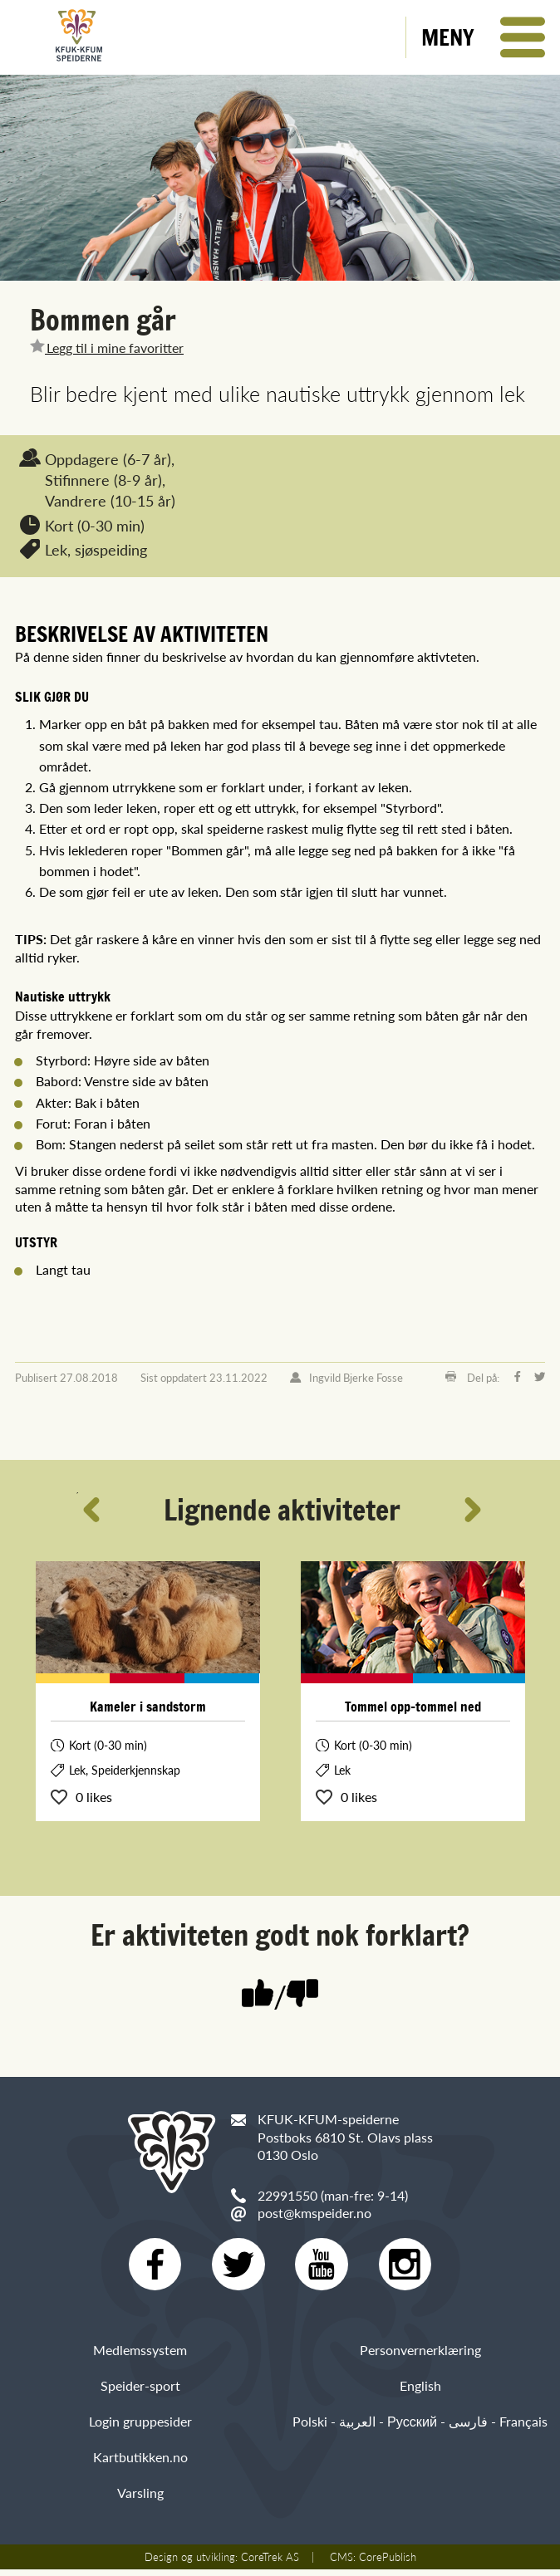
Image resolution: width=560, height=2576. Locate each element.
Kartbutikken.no (140, 2464)
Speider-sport (140, 2392)
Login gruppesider (140, 2428)
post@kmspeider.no (314, 2212)
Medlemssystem (140, 2356)
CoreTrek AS (270, 2563)
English (420, 2392)
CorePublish (387, 2563)
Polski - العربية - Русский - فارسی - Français (420, 2428)
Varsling (140, 2500)
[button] (483, 37)
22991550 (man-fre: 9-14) (333, 2195)
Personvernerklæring (420, 2356)
